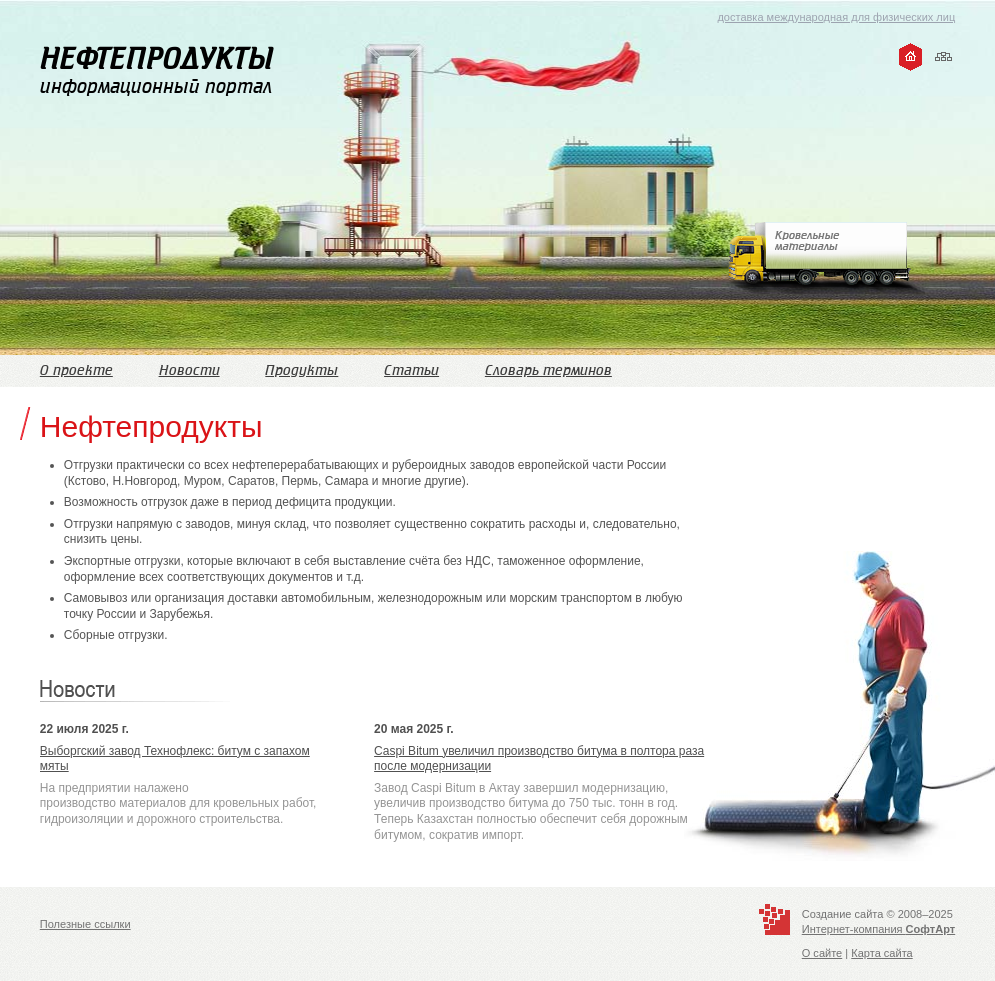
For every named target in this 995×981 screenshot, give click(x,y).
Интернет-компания (878, 929)
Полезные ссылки (85, 924)
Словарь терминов (548, 370)
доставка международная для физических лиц (836, 17)
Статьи (411, 370)
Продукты (301, 370)
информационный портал (156, 70)
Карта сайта (881, 953)
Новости (189, 370)
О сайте (822, 953)
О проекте (76, 370)
